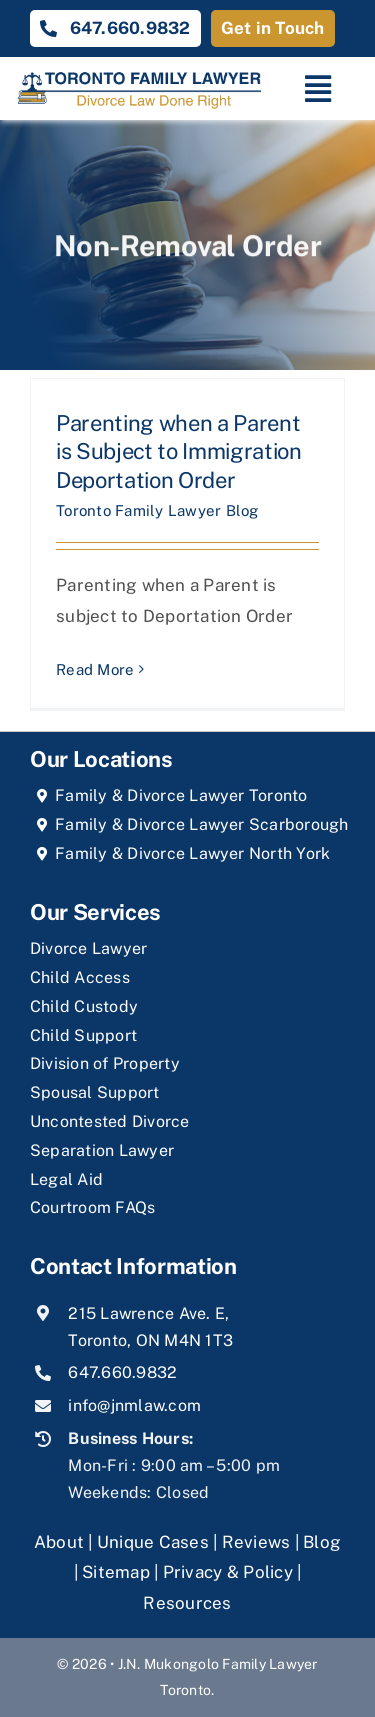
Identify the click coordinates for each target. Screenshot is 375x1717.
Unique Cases (153, 1542)
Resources (187, 1603)
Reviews (256, 1542)
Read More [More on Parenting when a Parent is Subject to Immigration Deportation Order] (95, 669)
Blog (322, 1542)
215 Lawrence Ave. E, (148, 1313)
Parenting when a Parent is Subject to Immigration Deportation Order (179, 451)
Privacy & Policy (228, 1572)
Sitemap (116, 1572)
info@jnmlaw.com (134, 1405)
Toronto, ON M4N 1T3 (150, 1340)
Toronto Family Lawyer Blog (157, 510)
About (61, 1542)
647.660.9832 (122, 1372)
